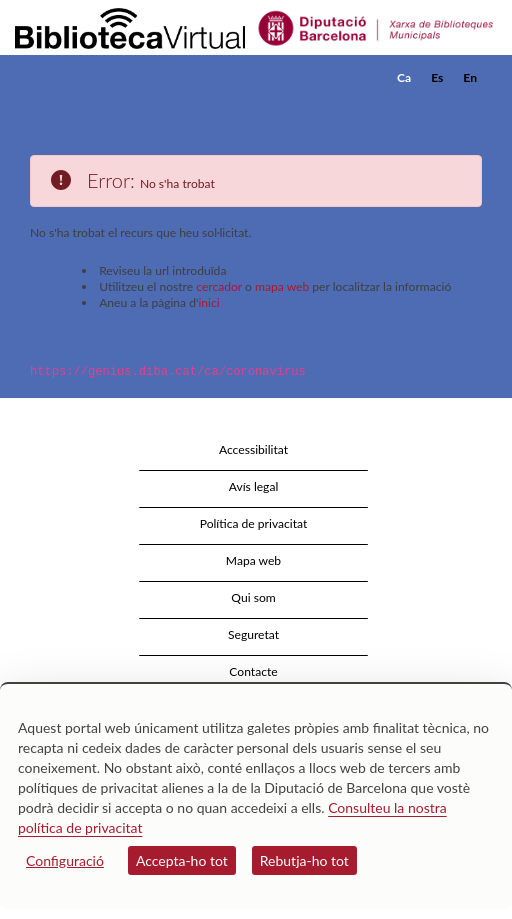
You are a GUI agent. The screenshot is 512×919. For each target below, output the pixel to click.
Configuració (65, 860)
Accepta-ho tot (182, 860)
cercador (219, 286)
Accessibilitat (253, 448)
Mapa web (253, 559)
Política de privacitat (254, 522)
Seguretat (253, 633)
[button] (469, 108)
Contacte (253, 670)
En (470, 77)
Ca (404, 77)
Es (437, 77)
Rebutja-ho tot (304, 860)
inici (208, 302)
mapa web (282, 286)
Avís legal (254, 485)
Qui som (253, 596)
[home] (115, 78)
